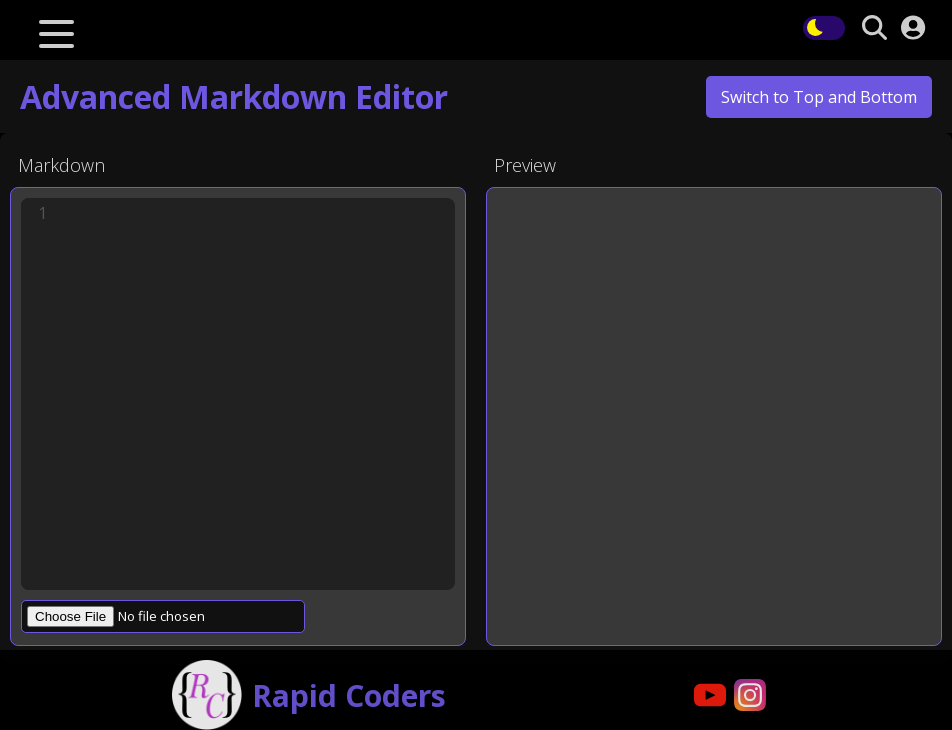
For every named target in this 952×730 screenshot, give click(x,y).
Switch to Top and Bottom (819, 97)
